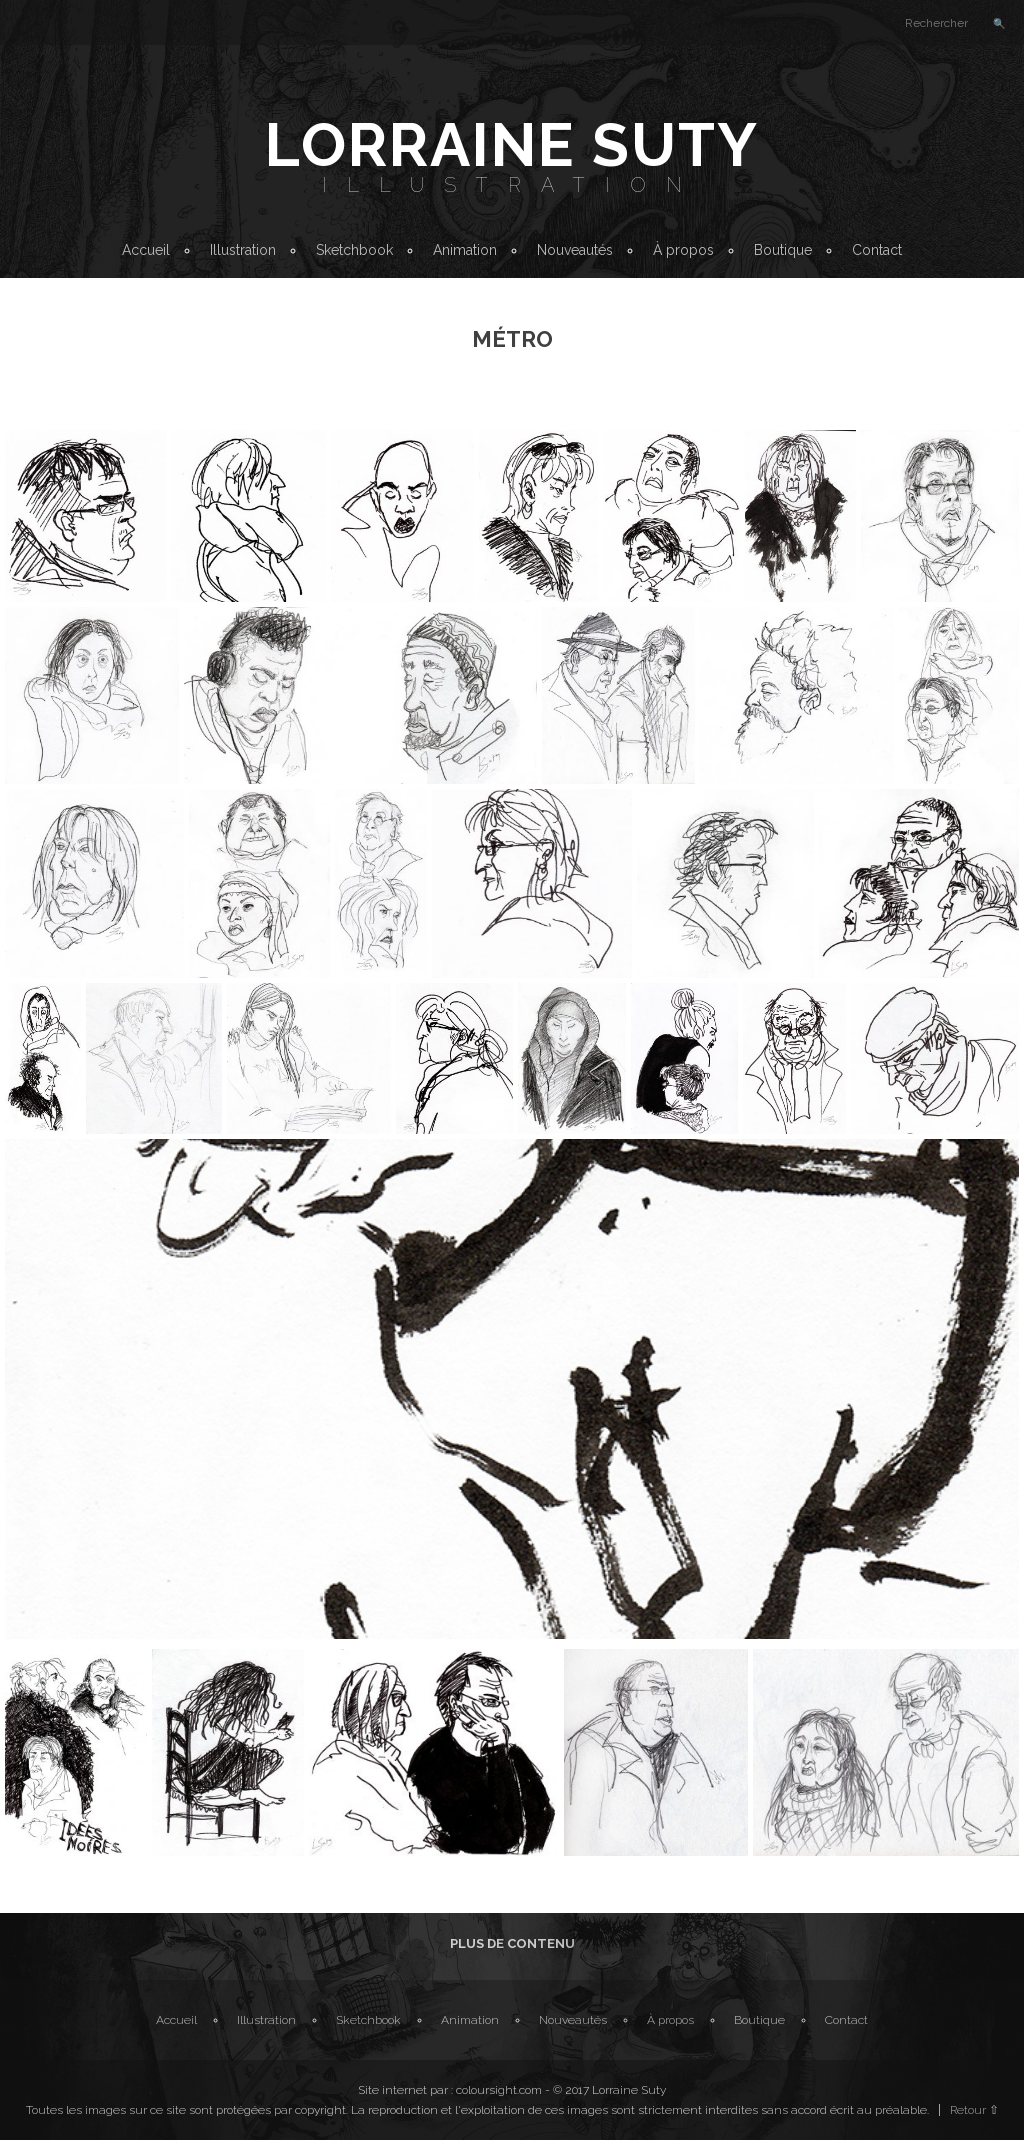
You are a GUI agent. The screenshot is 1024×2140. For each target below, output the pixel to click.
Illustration (512, 185)
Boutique (783, 250)
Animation (465, 250)
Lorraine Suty (512, 145)
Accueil (146, 250)
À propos (683, 250)
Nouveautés (575, 250)
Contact (877, 250)
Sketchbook (354, 250)
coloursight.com (499, 2090)
